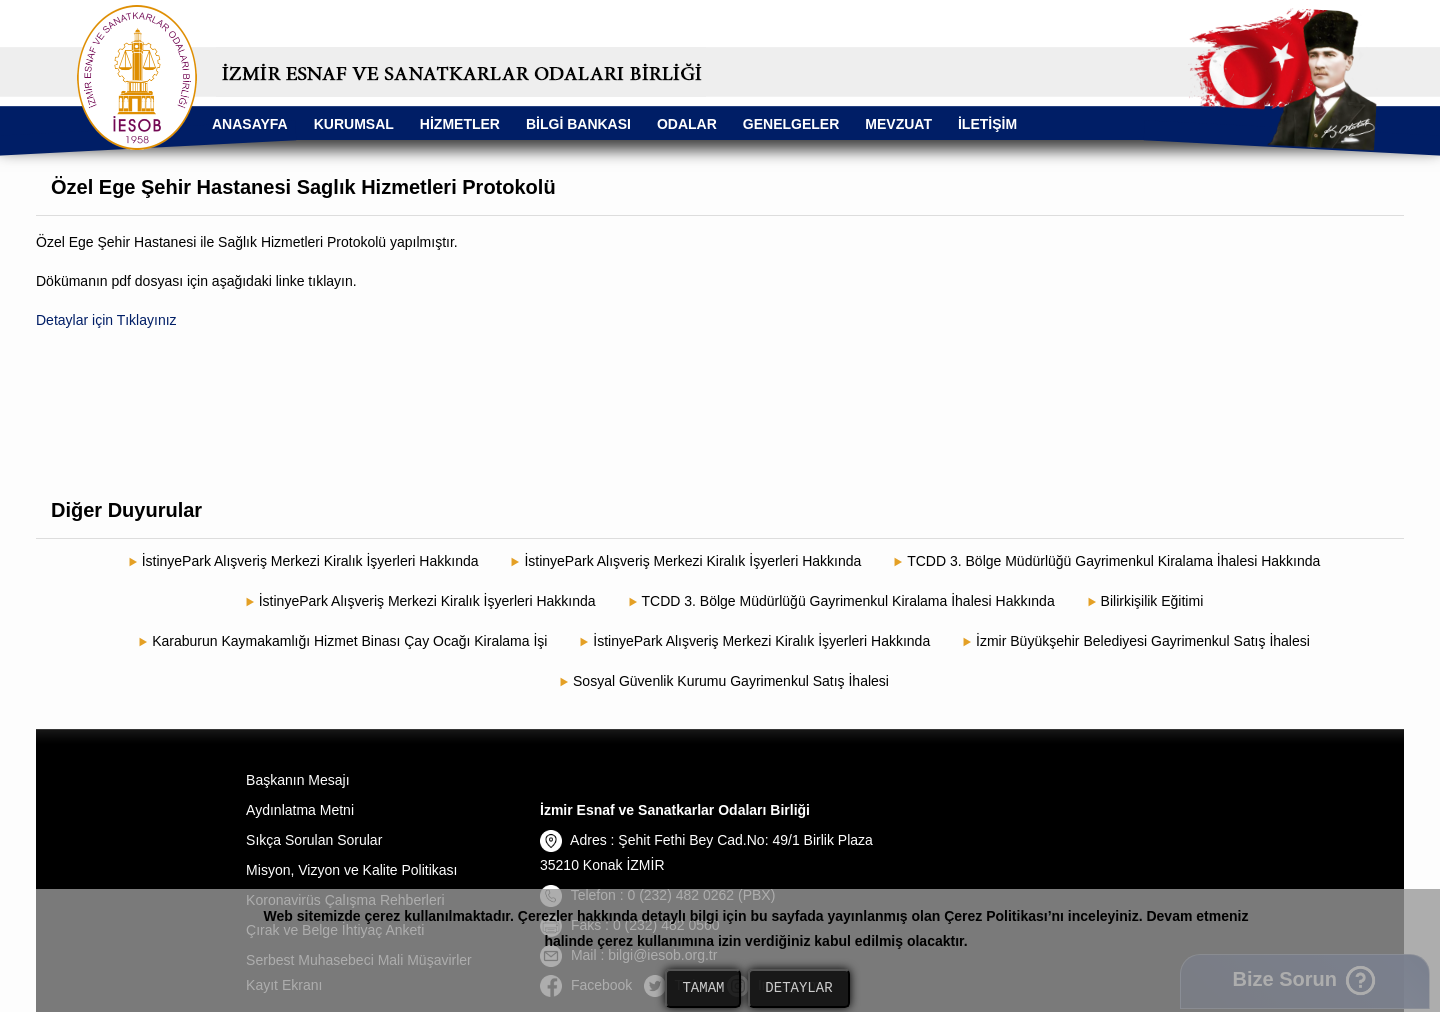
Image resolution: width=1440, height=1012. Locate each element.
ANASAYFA (250, 124)
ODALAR (687, 124)
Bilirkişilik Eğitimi (1152, 601)
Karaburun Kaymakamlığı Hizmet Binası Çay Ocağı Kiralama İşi (349, 641)
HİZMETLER (460, 124)
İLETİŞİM (987, 124)
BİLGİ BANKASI (578, 124)
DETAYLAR (798, 988)
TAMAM (703, 988)
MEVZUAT (898, 124)
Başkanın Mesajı (298, 780)
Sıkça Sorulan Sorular (314, 840)
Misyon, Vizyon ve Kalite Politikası (351, 870)
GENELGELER (791, 124)
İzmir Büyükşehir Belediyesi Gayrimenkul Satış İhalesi (1143, 641)
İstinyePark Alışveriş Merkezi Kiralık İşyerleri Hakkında (310, 561)
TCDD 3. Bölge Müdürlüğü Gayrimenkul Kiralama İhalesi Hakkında (1113, 561)
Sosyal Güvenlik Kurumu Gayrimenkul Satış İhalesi (731, 681)
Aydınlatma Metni (300, 810)
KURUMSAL (354, 124)
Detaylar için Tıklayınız (106, 320)
